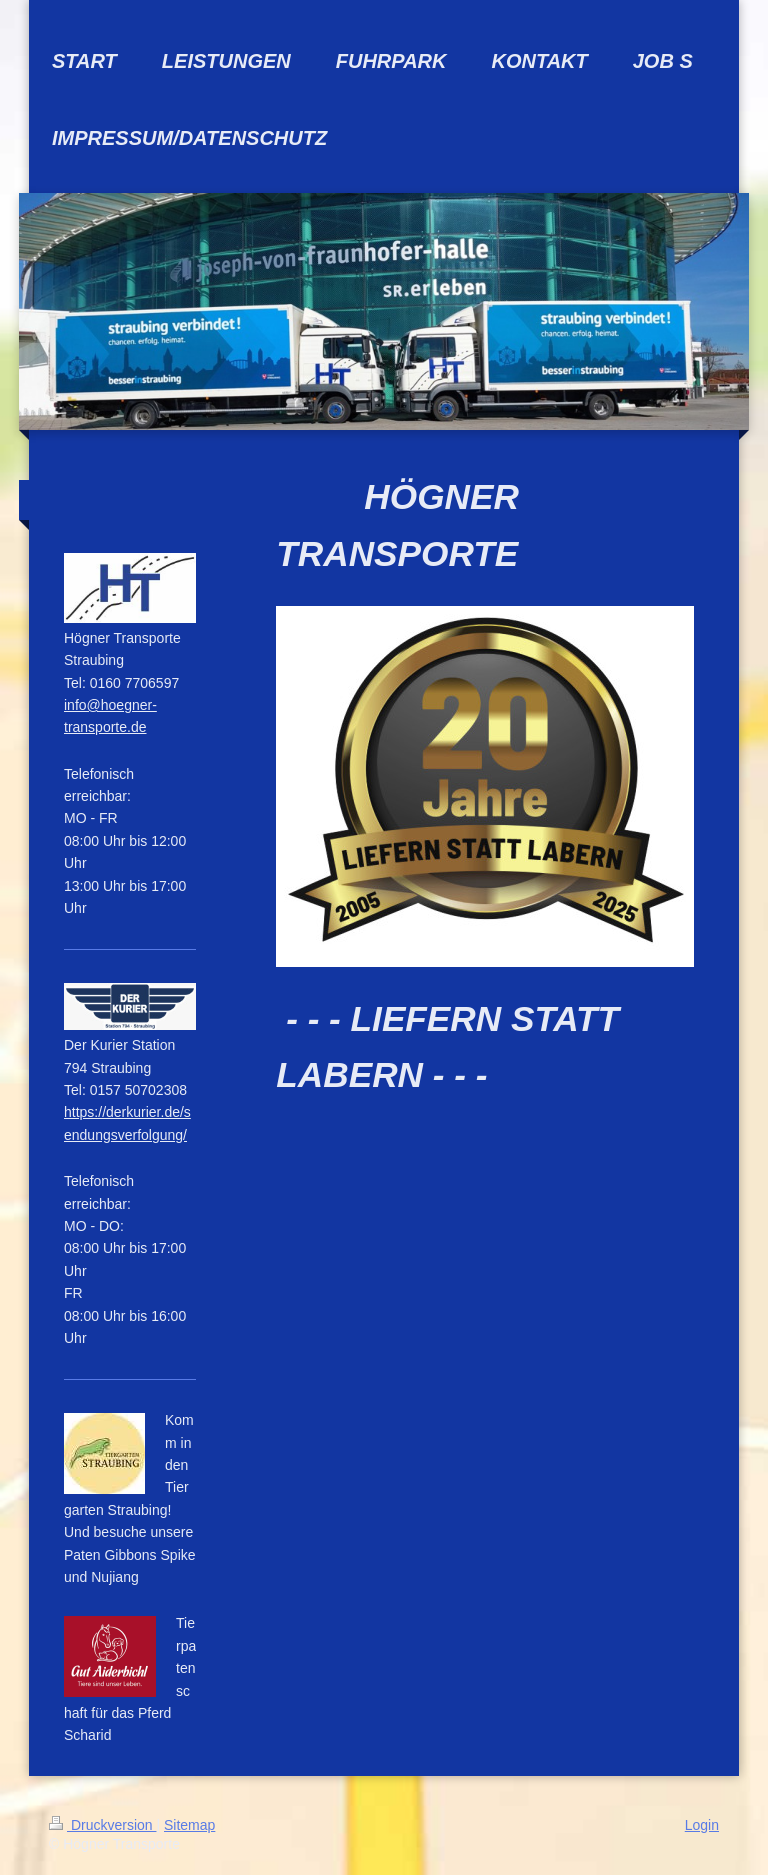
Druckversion (102, 1825)
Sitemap (189, 1825)
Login (702, 1825)
